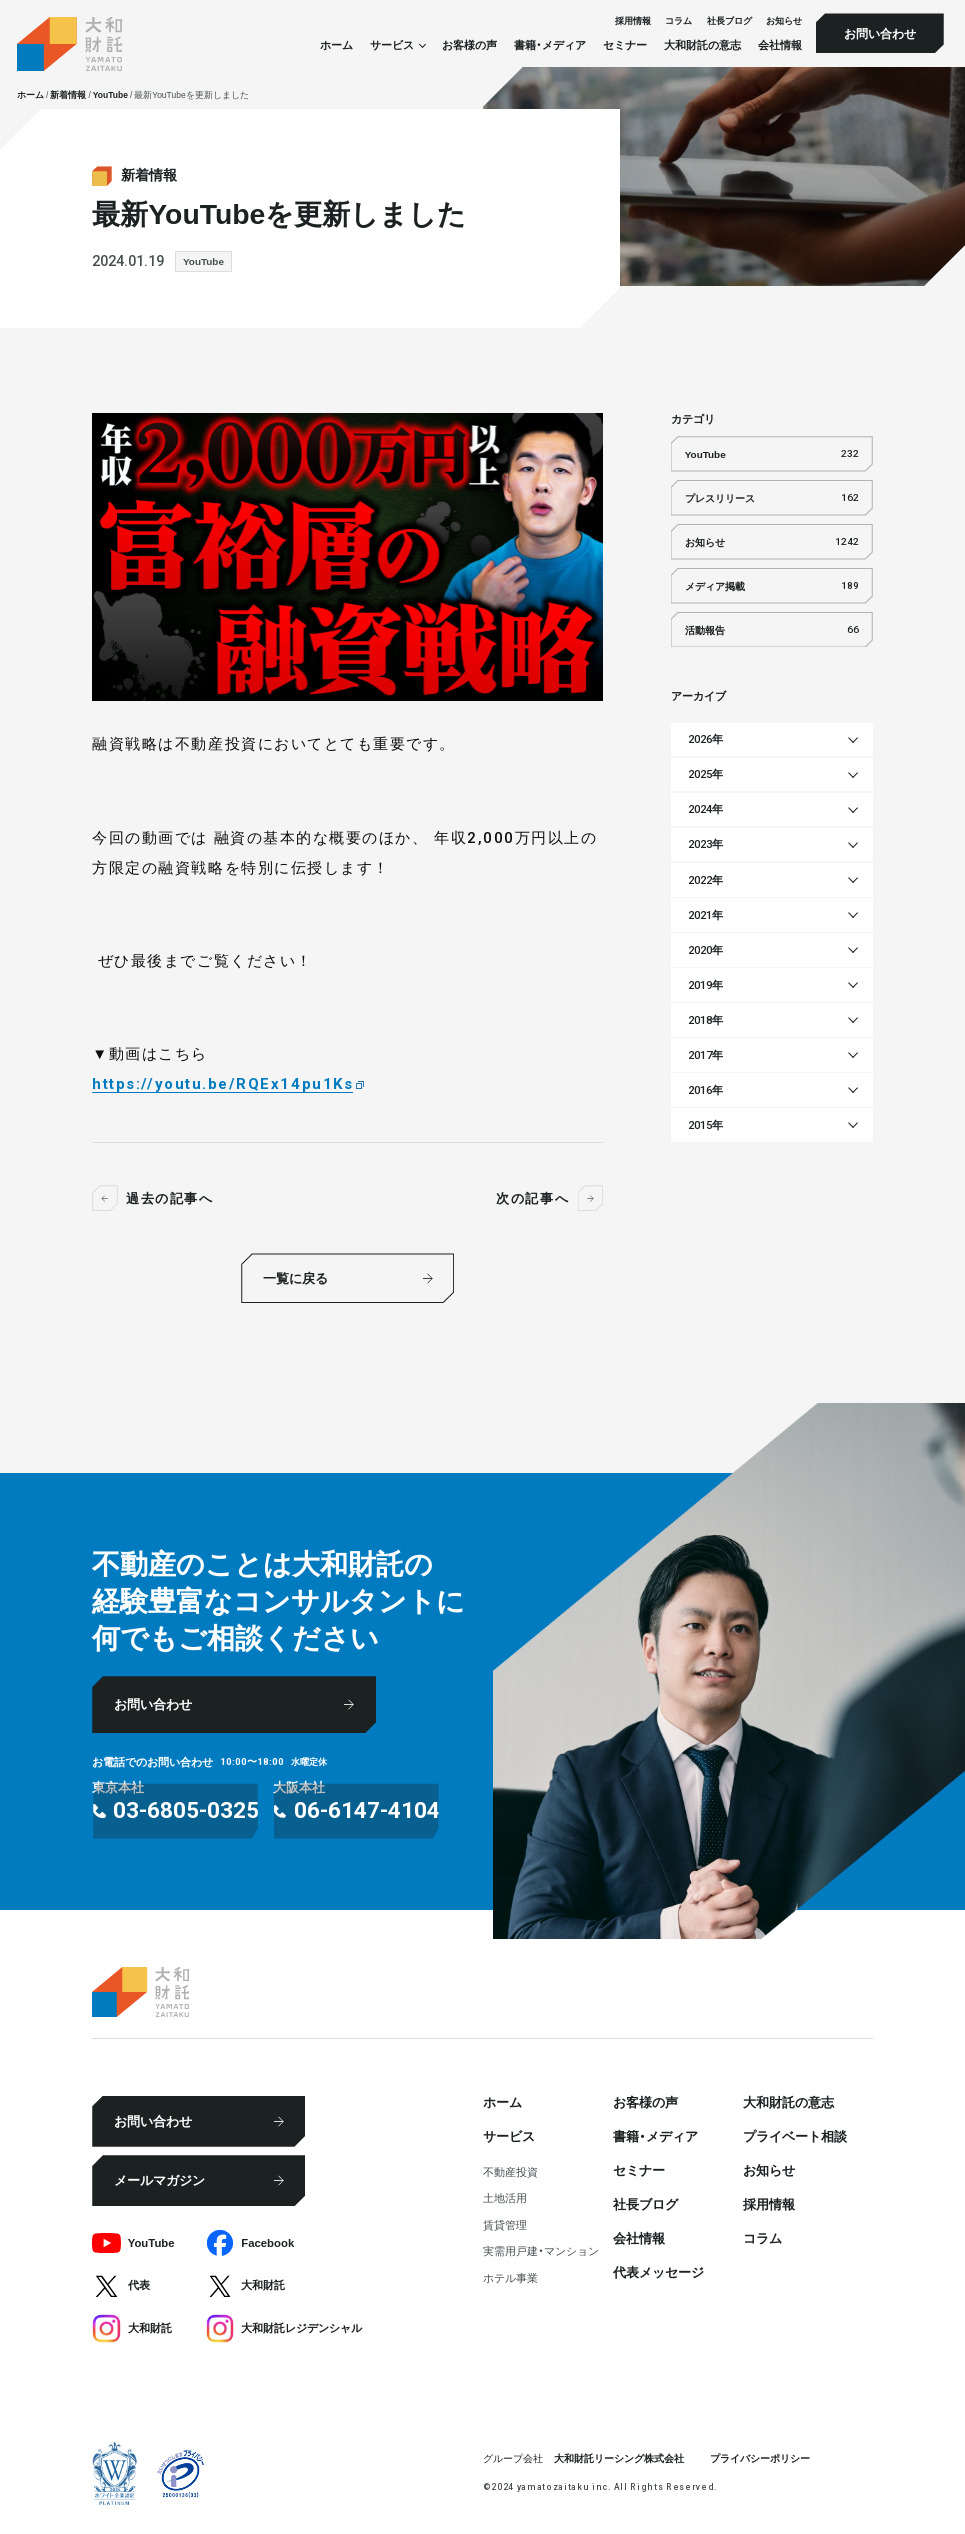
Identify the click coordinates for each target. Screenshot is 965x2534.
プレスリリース (772, 497)
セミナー (625, 45)
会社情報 (780, 45)
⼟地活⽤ (505, 2197)
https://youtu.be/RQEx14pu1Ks (222, 1084)
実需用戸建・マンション (541, 2250)
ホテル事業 (510, 2277)
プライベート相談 (795, 2135)
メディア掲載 (772, 585)
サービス (509, 2135)
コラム (678, 20)
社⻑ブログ (729, 20)
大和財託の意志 (702, 45)
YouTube (203, 260)
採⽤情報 (633, 20)
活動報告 (772, 629)
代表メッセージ (658, 2271)
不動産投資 (510, 2171)
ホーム (336, 45)
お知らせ (784, 20)
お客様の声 (469, 45)
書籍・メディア (550, 45)
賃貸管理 (505, 2224)
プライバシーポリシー (760, 2457)
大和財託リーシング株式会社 (619, 2457)
